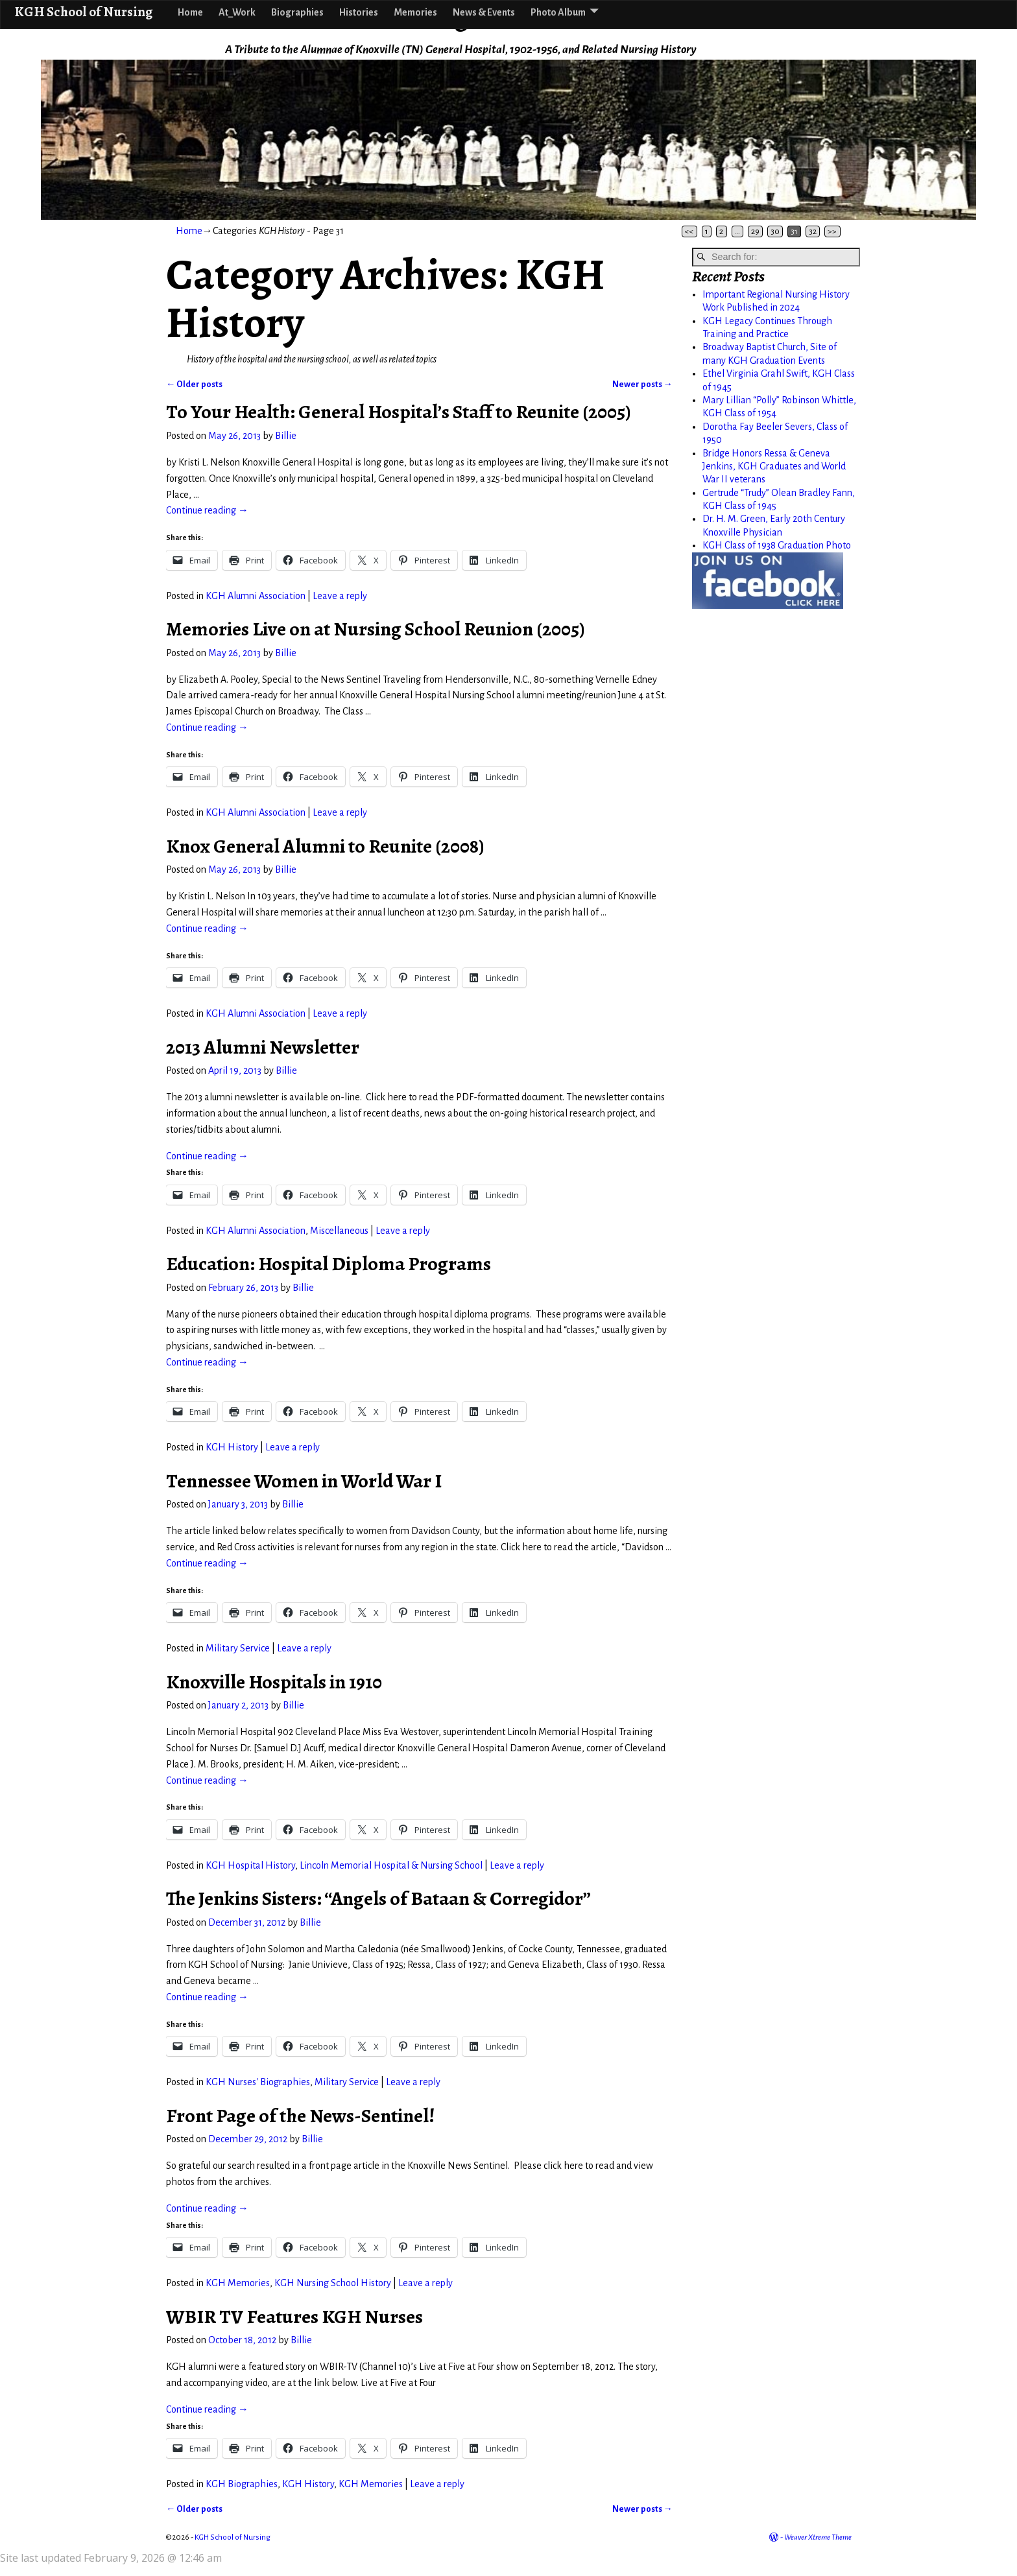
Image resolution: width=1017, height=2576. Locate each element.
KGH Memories (238, 2283)
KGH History (232, 1447)
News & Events (484, 12)
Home (190, 12)
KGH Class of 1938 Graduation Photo (776, 545)
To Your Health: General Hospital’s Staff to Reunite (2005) (398, 412)
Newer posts (642, 384)
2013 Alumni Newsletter (262, 1047)
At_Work (237, 12)
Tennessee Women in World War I (304, 1481)
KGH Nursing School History (332, 2283)
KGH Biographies (242, 2484)
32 (813, 231)
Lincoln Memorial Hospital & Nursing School (391, 1865)
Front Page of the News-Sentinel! (300, 2116)
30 (775, 231)
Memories (415, 12)
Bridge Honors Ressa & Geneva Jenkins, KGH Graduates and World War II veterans (774, 466)
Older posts (194, 384)
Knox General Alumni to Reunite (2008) (325, 846)
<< (689, 231)
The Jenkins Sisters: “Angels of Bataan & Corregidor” (378, 1898)
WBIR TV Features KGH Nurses (294, 2317)
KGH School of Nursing (83, 11)
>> (832, 231)
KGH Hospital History (250, 1865)
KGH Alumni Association (255, 596)
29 (755, 231)
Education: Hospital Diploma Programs (328, 1264)
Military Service (238, 1648)
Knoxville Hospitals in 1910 (274, 1682)
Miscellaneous (339, 1230)
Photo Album (558, 12)
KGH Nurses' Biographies (258, 2082)
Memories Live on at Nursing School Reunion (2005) (375, 629)
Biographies (297, 12)
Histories (358, 12)
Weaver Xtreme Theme (818, 2537)
